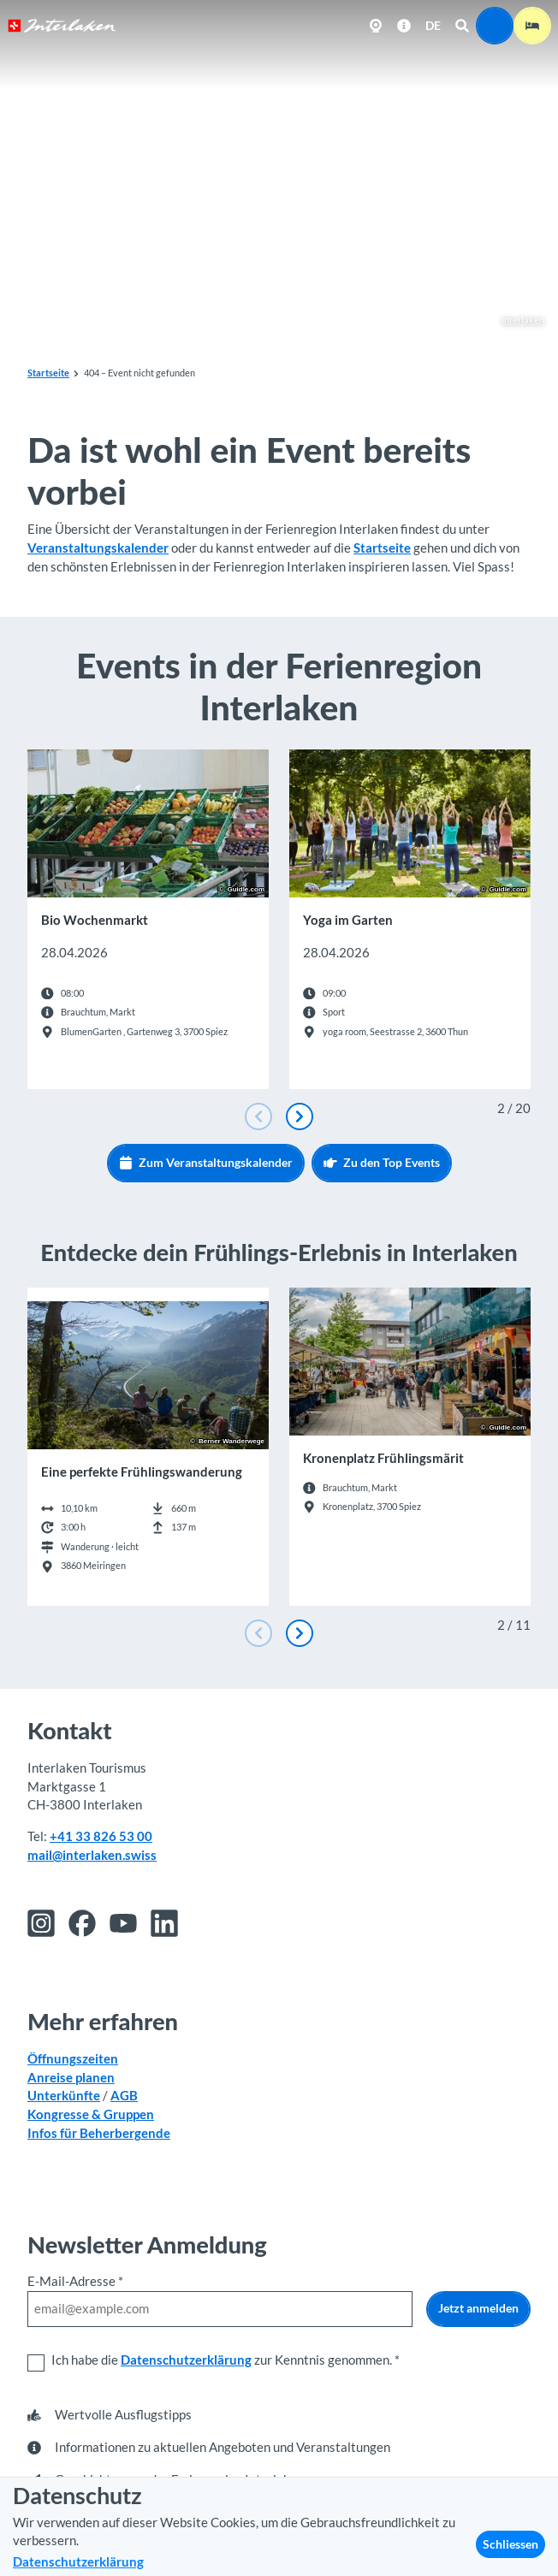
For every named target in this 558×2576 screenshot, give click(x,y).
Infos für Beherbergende (98, 2133)
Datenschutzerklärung (186, 2360)
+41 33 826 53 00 (101, 1836)
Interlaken (514, 321)
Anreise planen (71, 2077)
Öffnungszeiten (72, 2059)
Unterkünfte (63, 2095)
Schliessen (510, 2544)
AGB (124, 2095)
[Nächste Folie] (299, 1116)
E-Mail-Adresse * (75, 2281)
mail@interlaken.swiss (92, 1855)
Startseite (48, 373)
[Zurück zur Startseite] (62, 25)
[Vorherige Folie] (258, 1116)
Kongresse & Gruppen (90, 2114)
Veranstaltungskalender (98, 547)
